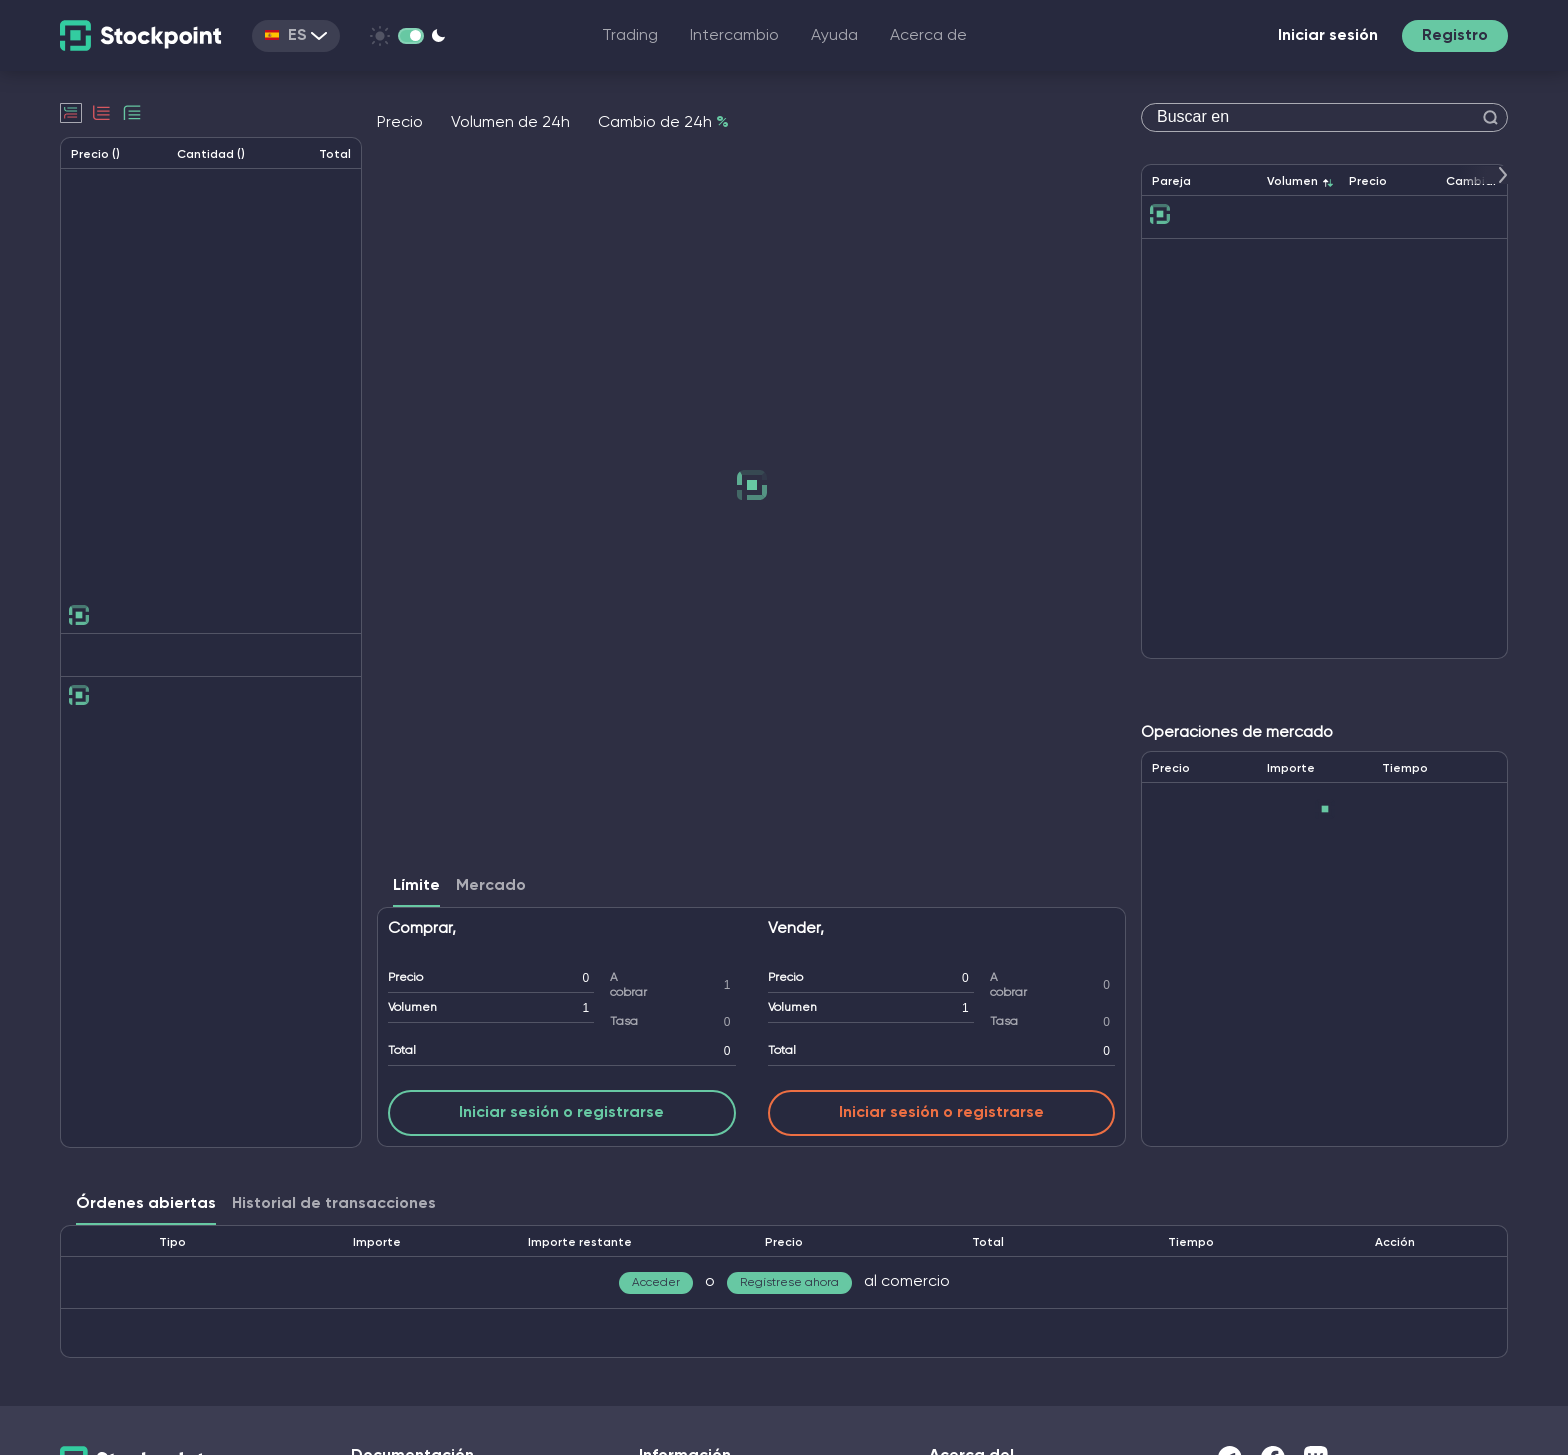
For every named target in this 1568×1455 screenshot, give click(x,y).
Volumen (412, 1008)
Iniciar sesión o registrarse (561, 1113)
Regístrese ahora (789, 1283)
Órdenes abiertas (146, 1204)
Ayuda (834, 36)
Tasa (624, 1022)
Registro (1455, 36)
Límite (416, 886)
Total (402, 1051)
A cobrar (628, 985)
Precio (405, 978)
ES (296, 36)
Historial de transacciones (334, 1204)
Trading (630, 36)
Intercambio (734, 36)
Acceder (656, 1283)
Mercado (491, 886)
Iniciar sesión (1328, 36)
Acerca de (928, 36)
